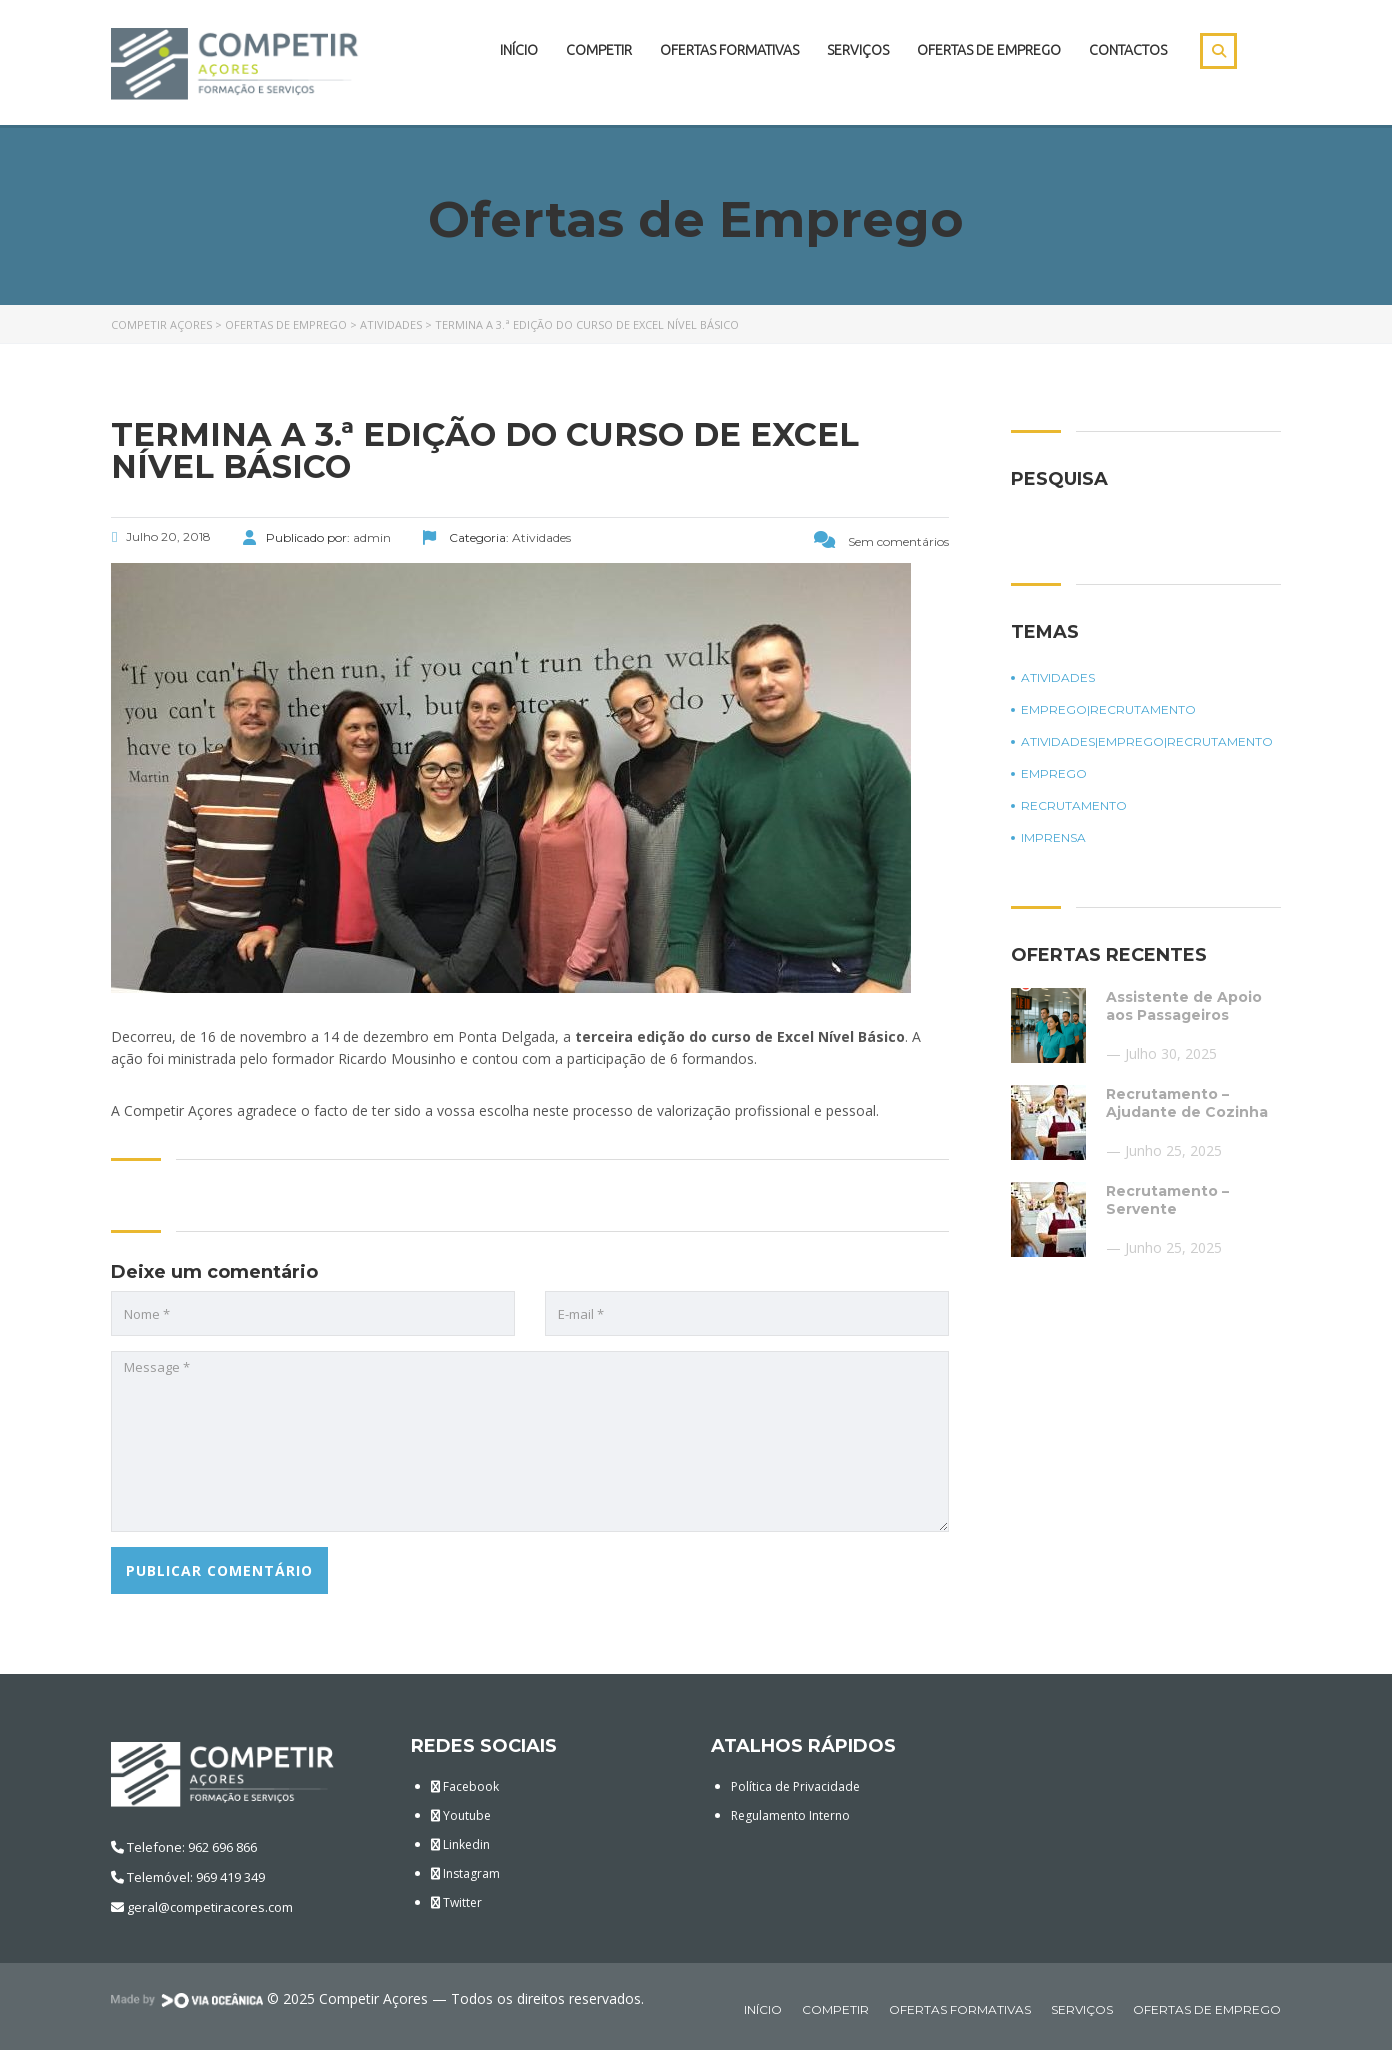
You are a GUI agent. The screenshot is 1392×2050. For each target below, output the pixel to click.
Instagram (465, 1873)
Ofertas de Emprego (989, 50)
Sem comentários (881, 541)
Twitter (456, 1902)
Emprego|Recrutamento (1108, 710)
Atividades (1058, 678)
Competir (599, 50)
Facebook (465, 1786)
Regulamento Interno (790, 1815)
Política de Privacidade (795, 1786)
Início (519, 50)
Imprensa (1053, 838)
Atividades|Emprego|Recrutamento (1147, 742)
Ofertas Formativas (729, 50)
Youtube (461, 1815)
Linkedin (460, 1844)
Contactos (1128, 50)
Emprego (1054, 774)
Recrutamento (1074, 806)
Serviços (858, 50)
